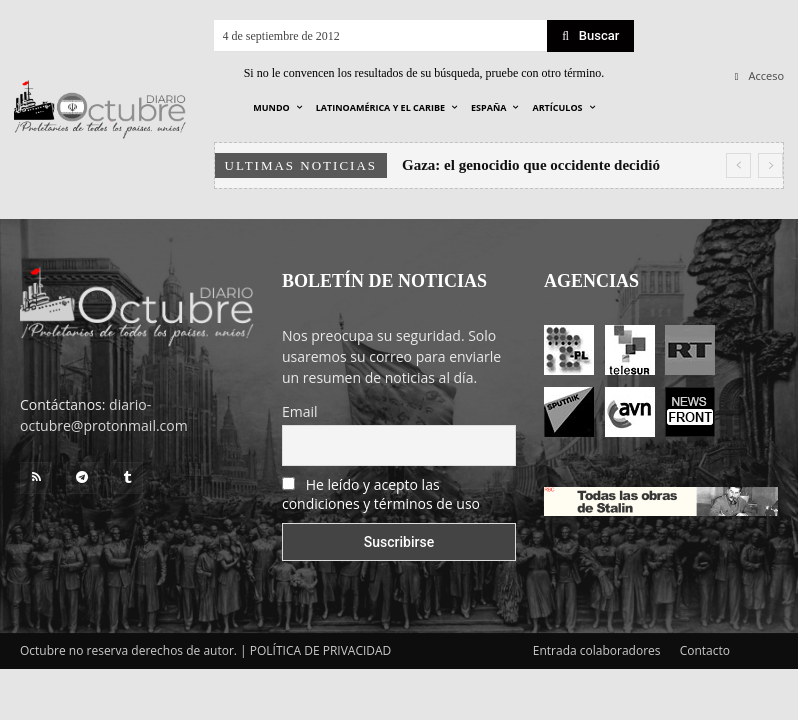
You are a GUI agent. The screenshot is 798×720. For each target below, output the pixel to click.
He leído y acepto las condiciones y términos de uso (381, 494)
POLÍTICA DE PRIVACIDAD (321, 650)
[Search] (590, 36)
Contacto (705, 650)
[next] (770, 165)
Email (300, 411)
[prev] (738, 165)
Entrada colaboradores (597, 650)
